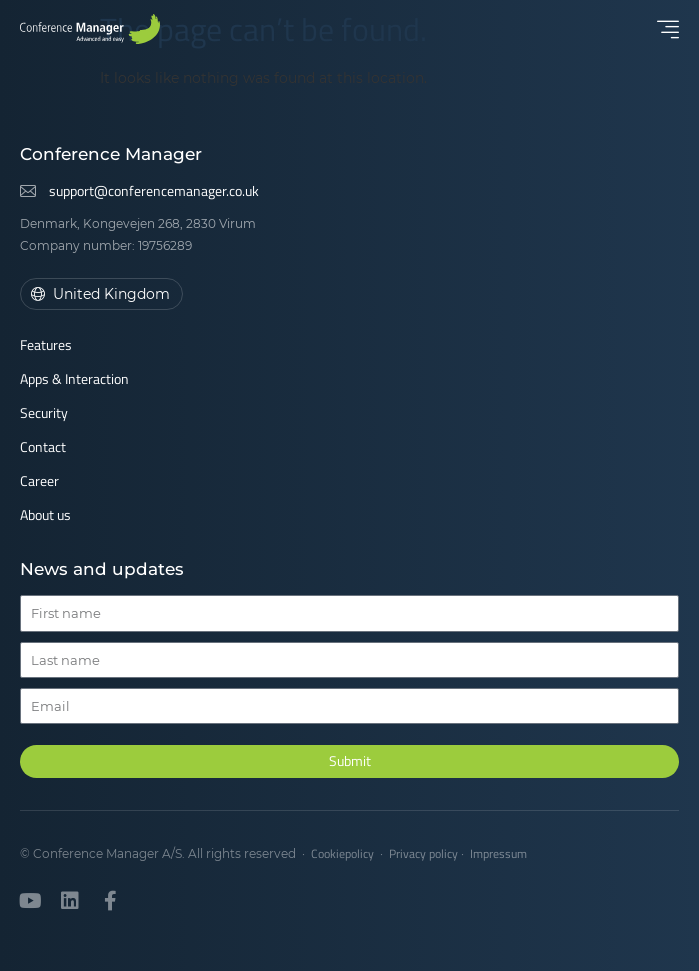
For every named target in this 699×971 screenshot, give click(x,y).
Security (44, 412)
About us (45, 514)
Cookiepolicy (342, 853)
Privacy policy (423, 853)
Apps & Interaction (74, 378)
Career (39, 480)
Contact (43, 446)
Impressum (498, 853)
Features (46, 344)
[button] (668, 29)
